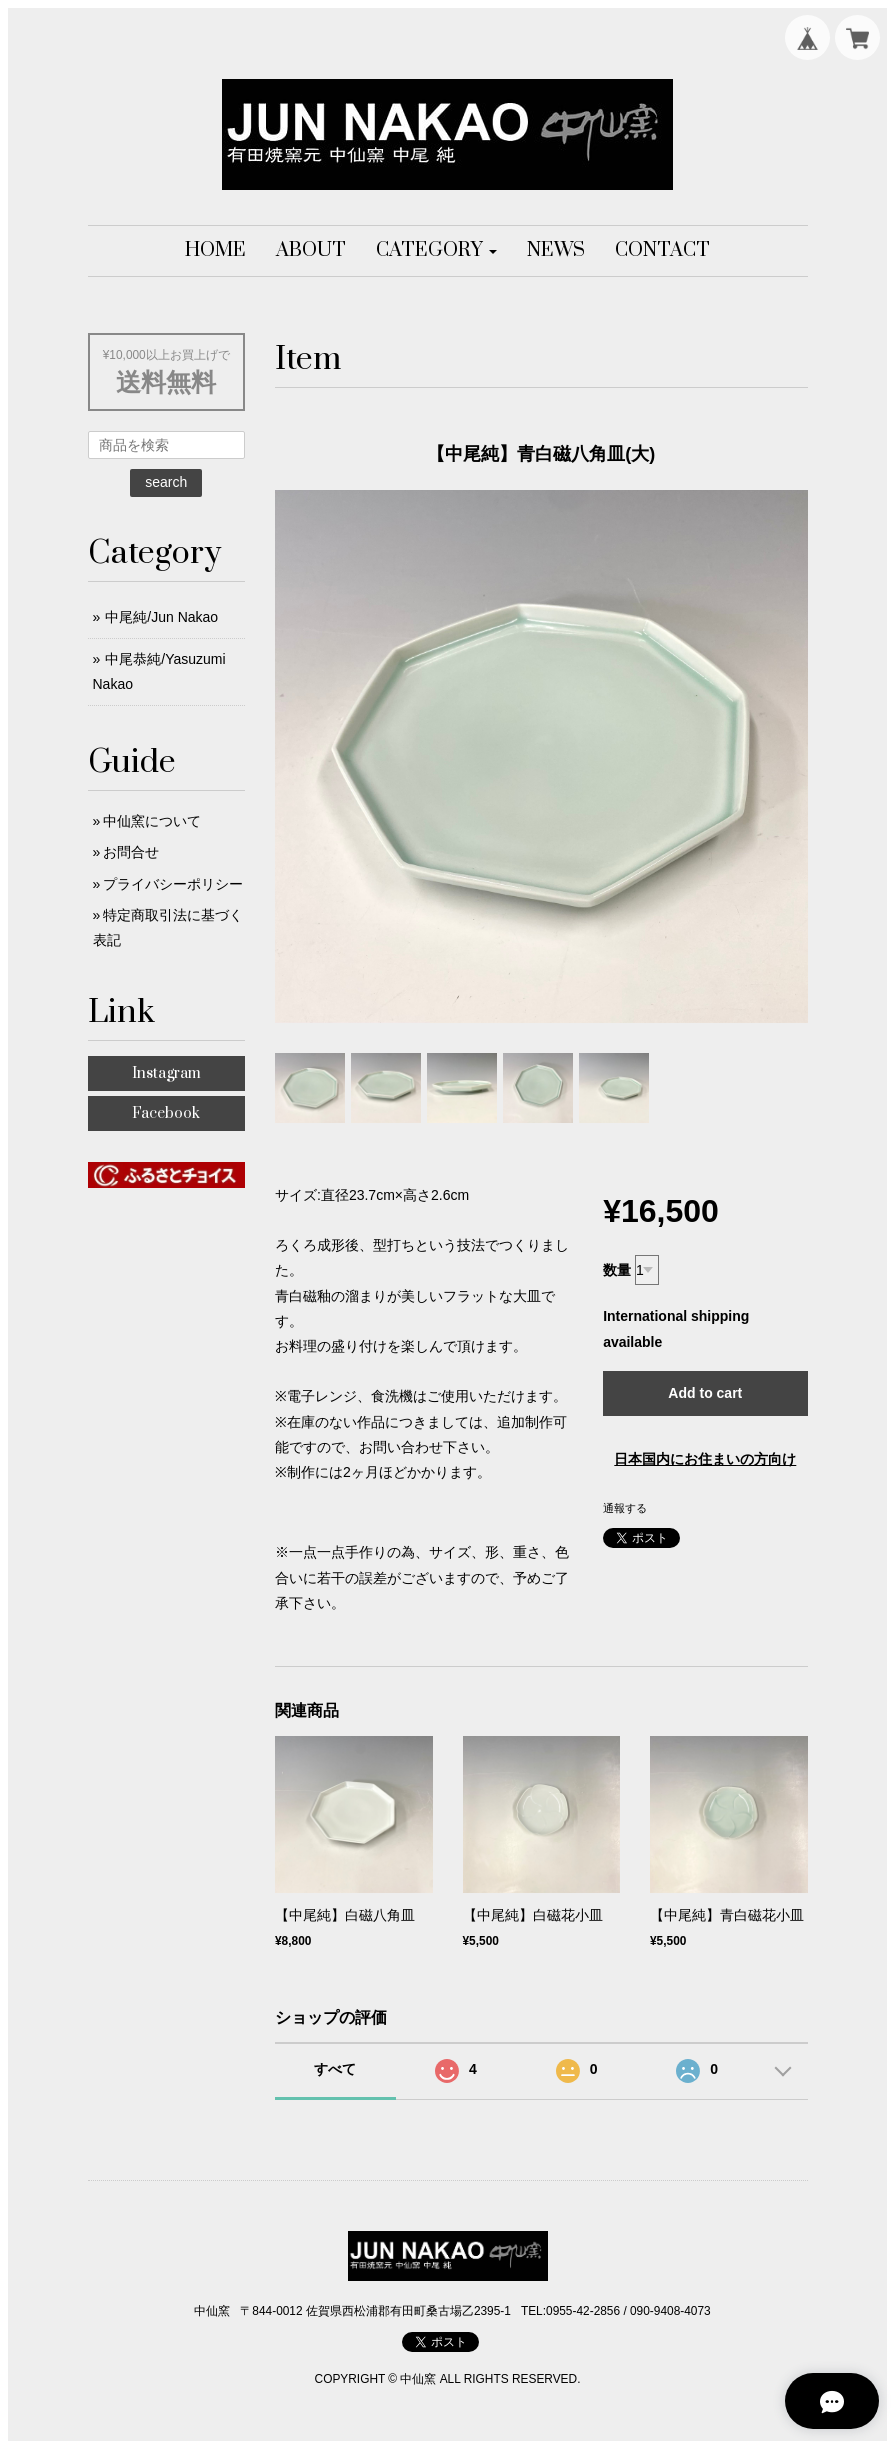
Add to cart (705, 1393)
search (166, 482)
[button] (436, 251)
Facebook (166, 1113)
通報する (625, 1508)
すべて (335, 2069)
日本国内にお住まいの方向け (705, 1459)
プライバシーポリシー (173, 884)
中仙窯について (152, 821)
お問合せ (131, 852)
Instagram (166, 1073)
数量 (617, 1270)
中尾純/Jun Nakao (161, 617)
